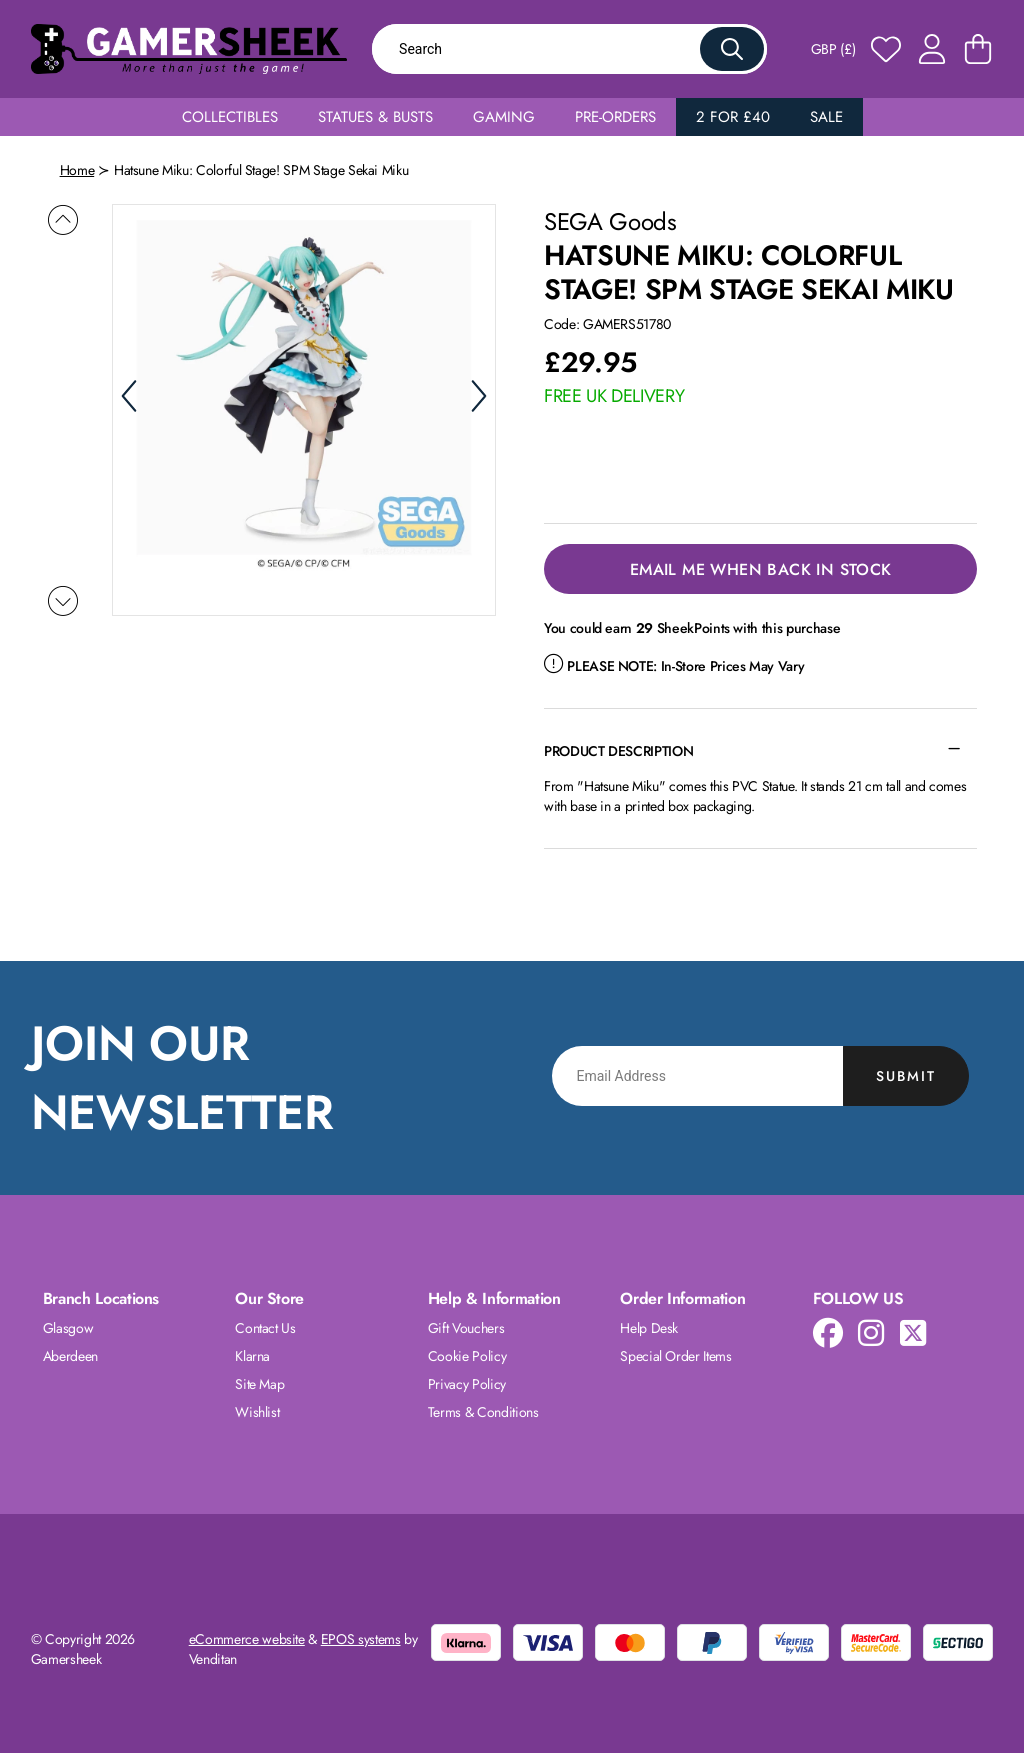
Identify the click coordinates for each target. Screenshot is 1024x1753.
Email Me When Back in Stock (761, 569)
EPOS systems (361, 1639)
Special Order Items (675, 1356)
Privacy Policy (467, 1384)
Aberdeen (70, 1356)
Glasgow (68, 1328)
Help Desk (649, 1328)
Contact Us (265, 1328)
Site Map (259, 1384)
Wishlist (257, 1412)
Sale (826, 117)
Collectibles (230, 117)
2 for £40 (733, 117)
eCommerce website (247, 1639)
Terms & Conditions (483, 1412)
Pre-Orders (615, 117)
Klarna (252, 1356)
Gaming (504, 117)
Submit (906, 1076)
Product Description (618, 751)
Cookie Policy (467, 1356)
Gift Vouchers (466, 1328)
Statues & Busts (375, 117)
